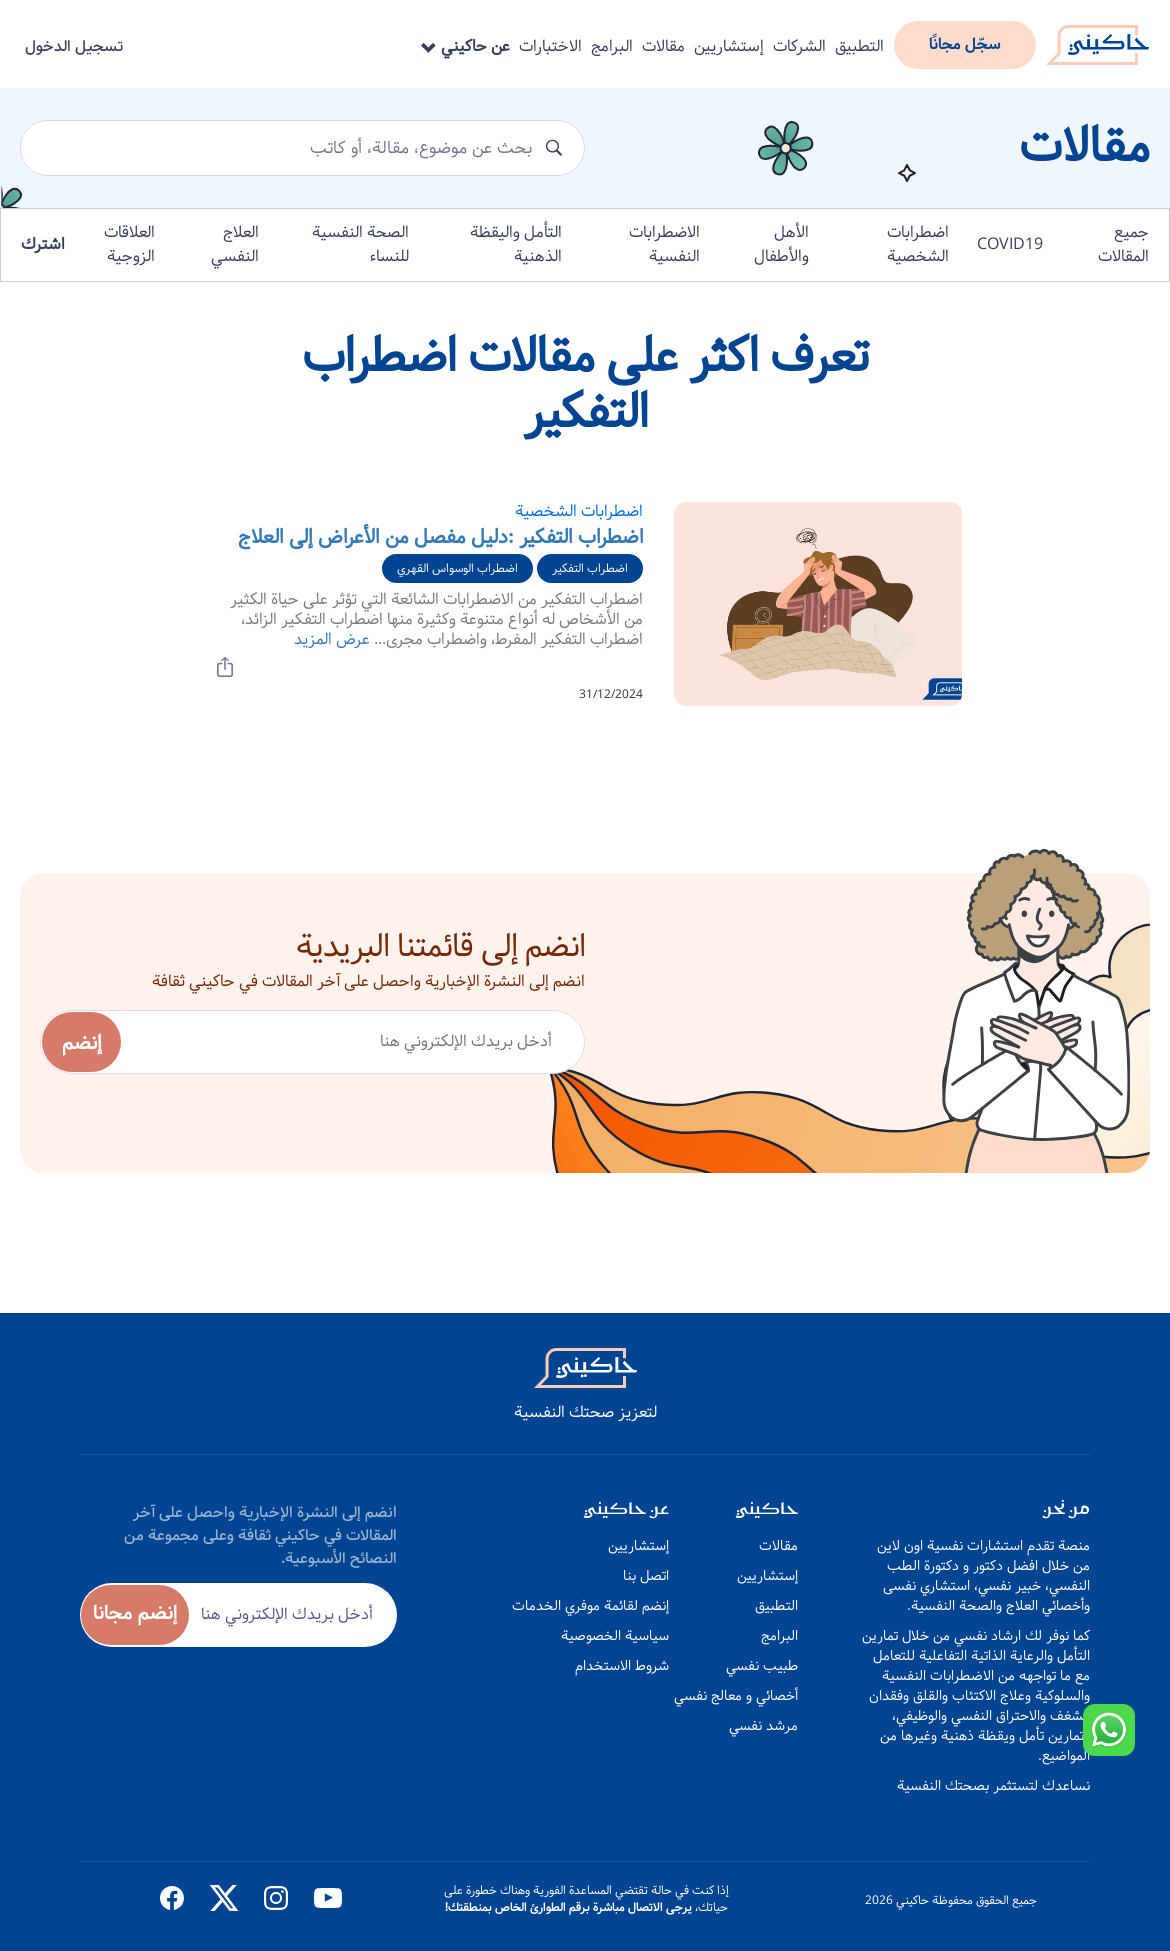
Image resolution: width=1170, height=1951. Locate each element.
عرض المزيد (332, 639)
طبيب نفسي (762, 1666)
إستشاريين (729, 46)
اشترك (43, 244)
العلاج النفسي (235, 244)
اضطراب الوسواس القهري (457, 568)
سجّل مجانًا (965, 44)
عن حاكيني (465, 46)
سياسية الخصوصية (615, 1636)
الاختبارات (550, 46)
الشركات (799, 46)
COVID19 (1010, 244)
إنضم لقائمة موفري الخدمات (590, 1606)
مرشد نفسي (763, 1726)
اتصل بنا (646, 1576)
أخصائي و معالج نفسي (736, 1696)
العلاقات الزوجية (129, 244)
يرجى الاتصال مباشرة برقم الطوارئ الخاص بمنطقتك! (568, 1907)
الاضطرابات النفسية (664, 244)
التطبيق (859, 46)
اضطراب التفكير (590, 568)
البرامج (612, 46)
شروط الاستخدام (622, 1666)
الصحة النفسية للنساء (360, 244)
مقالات (663, 46)
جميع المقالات (1123, 244)
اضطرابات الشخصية (918, 244)
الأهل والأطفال (781, 244)
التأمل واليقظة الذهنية (516, 244)
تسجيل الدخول (74, 46)
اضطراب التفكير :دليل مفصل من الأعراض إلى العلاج (440, 537)
